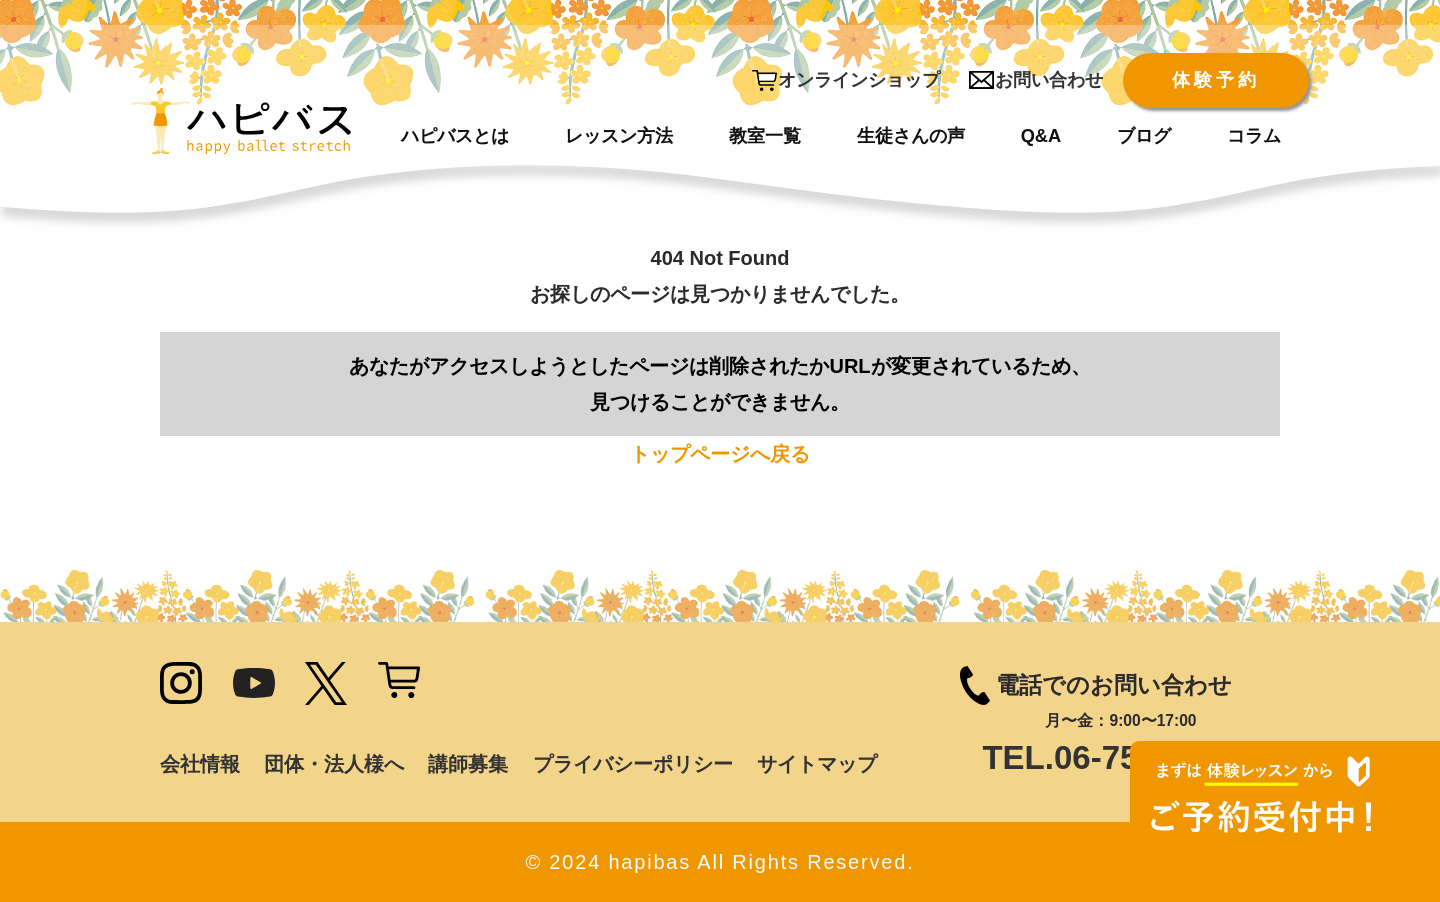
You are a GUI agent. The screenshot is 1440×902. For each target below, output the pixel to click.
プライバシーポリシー (633, 764)
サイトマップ (817, 764)
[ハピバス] (241, 130)
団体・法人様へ (334, 764)
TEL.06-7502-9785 (1120, 757)
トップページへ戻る (720, 454)
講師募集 (468, 764)
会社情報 (200, 764)
